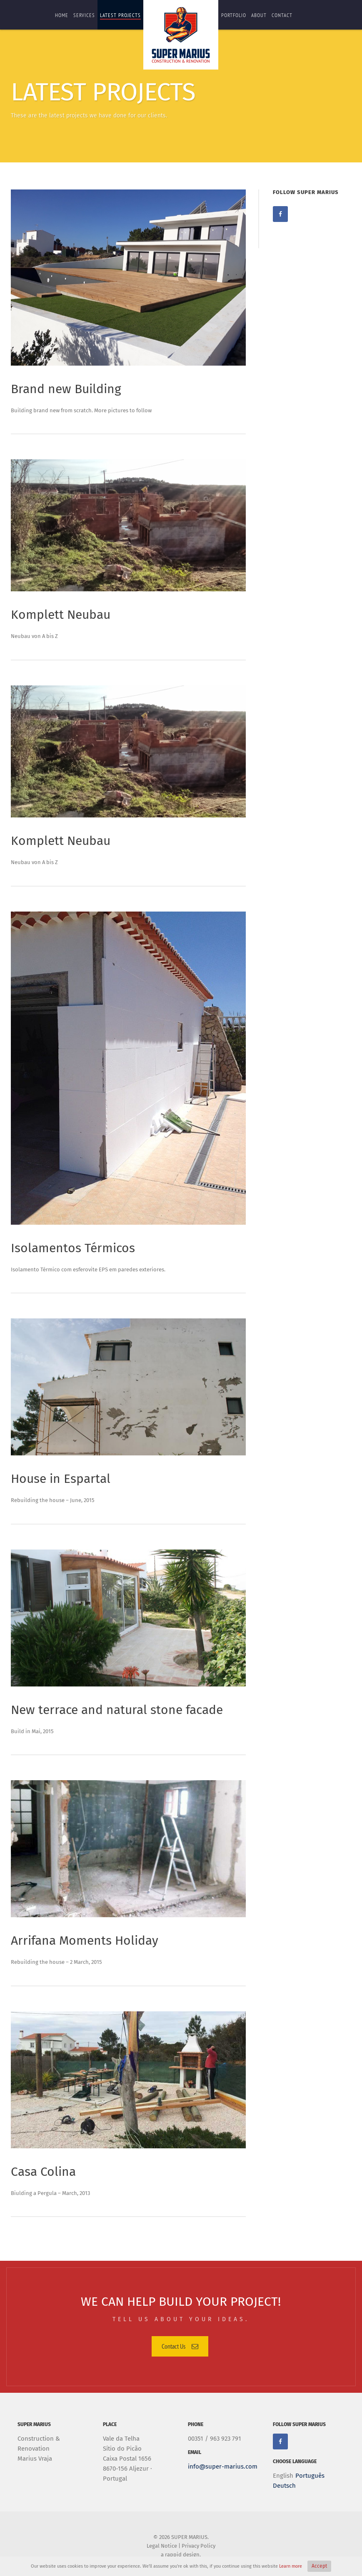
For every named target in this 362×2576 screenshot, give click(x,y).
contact (282, 15)
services (84, 15)
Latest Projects (120, 15)
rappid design (182, 2554)
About (259, 15)
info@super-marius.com (222, 2466)
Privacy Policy (198, 2546)
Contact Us (180, 2346)
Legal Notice (162, 2546)
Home (61, 15)
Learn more (290, 2566)
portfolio (233, 15)
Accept (319, 2566)
